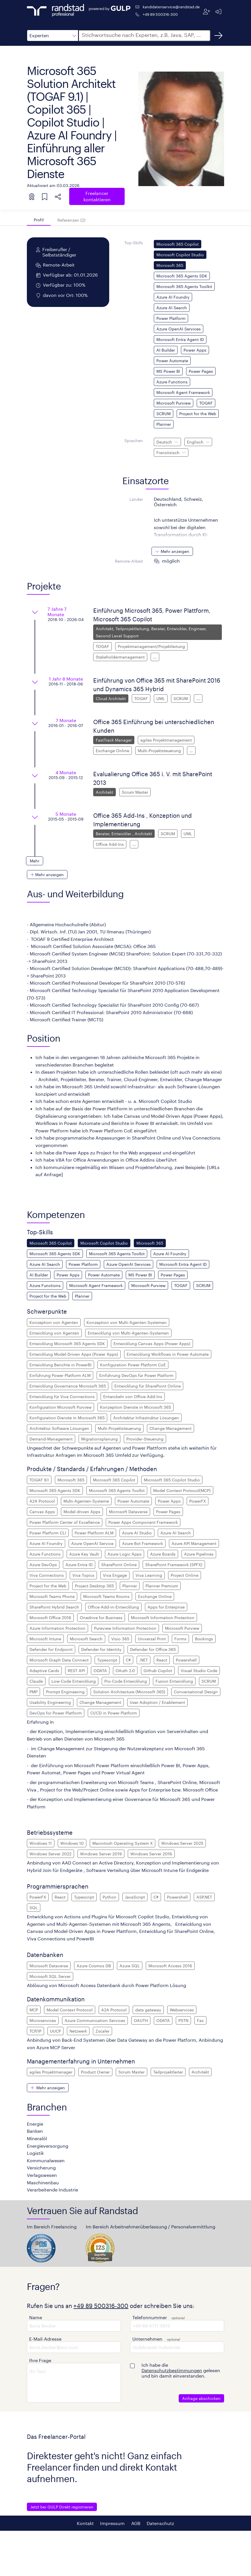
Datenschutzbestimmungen (172, 2370)
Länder (136, 499)
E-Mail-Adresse (45, 2339)
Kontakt (85, 2523)
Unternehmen (147, 2339)
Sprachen (133, 440)
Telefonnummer (149, 2317)
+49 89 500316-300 (160, 14)
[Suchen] (218, 35)
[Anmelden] (218, 11)
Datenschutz (160, 2523)
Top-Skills (133, 242)
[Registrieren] (206, 11)
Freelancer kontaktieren (97, 196)
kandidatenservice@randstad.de (171, 7)
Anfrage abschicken (201, 2398)
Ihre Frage (40, 2360)
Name (35, 2317)
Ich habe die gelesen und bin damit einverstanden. (181, 2370)
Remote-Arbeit (129, 561)
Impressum (112, 2523)
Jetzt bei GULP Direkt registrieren (61, 2506)
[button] (52, 35)
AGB (135, 2523)
